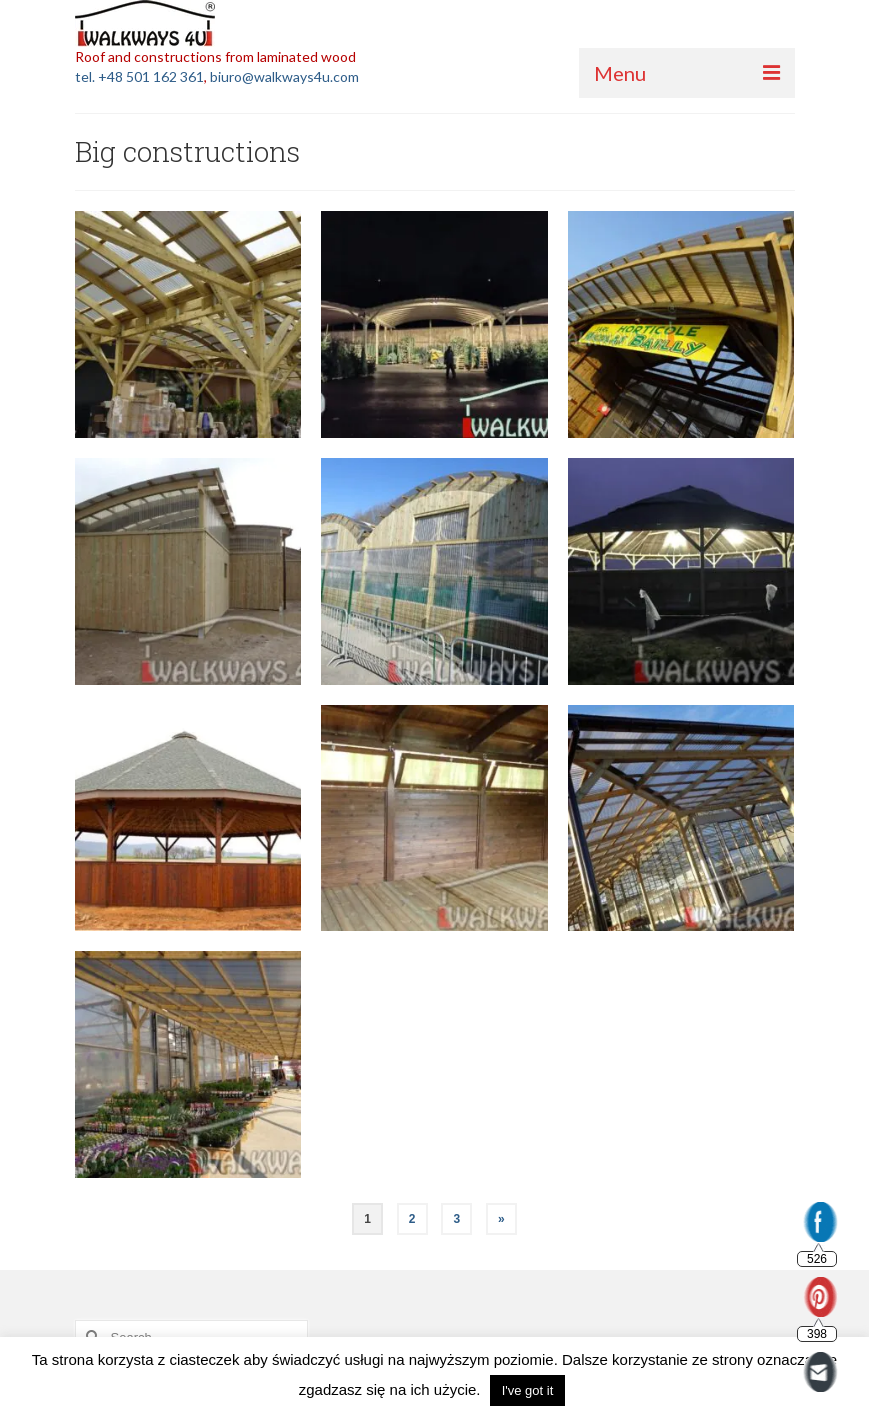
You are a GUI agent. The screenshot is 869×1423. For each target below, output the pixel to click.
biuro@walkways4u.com (284, 76)
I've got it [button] (528, 1390)
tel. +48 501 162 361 (139, 76)
